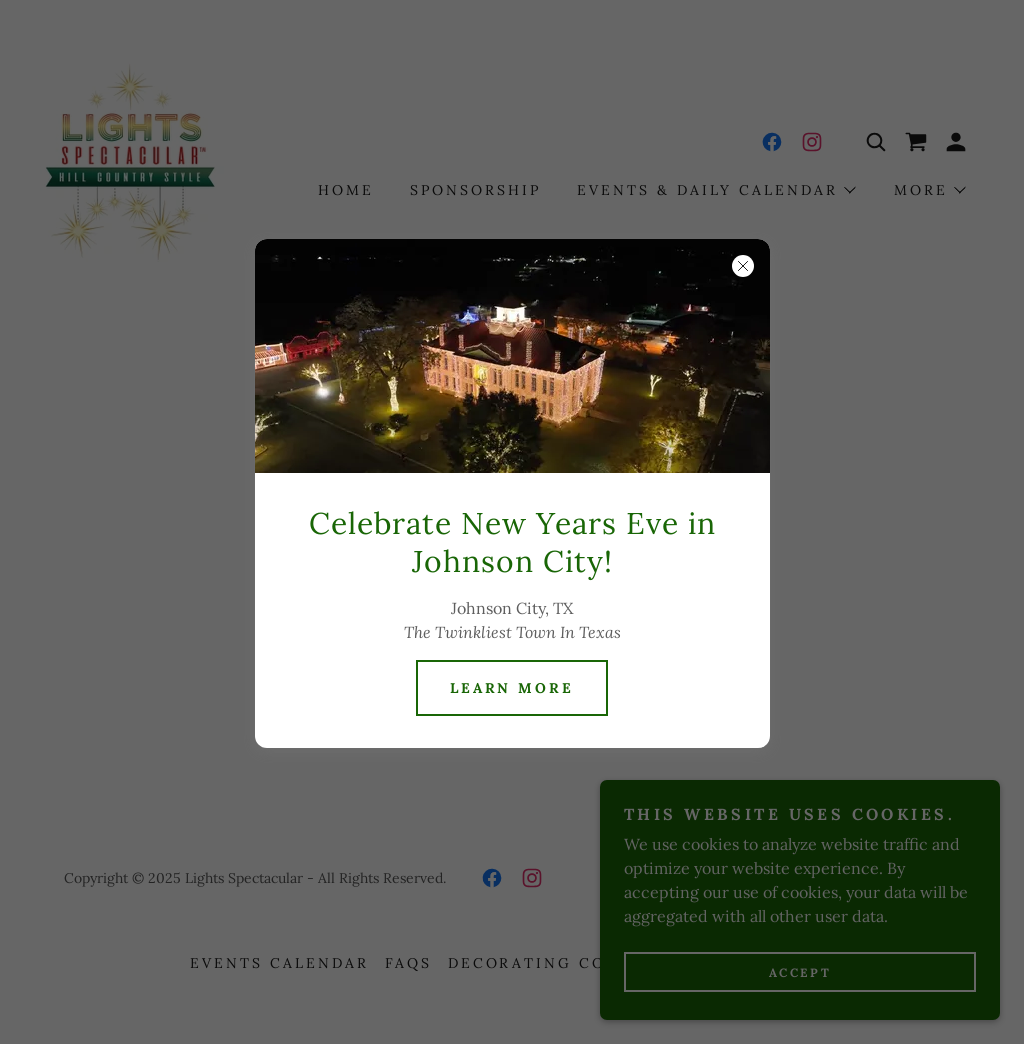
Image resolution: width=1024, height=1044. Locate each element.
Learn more (512, 688)
